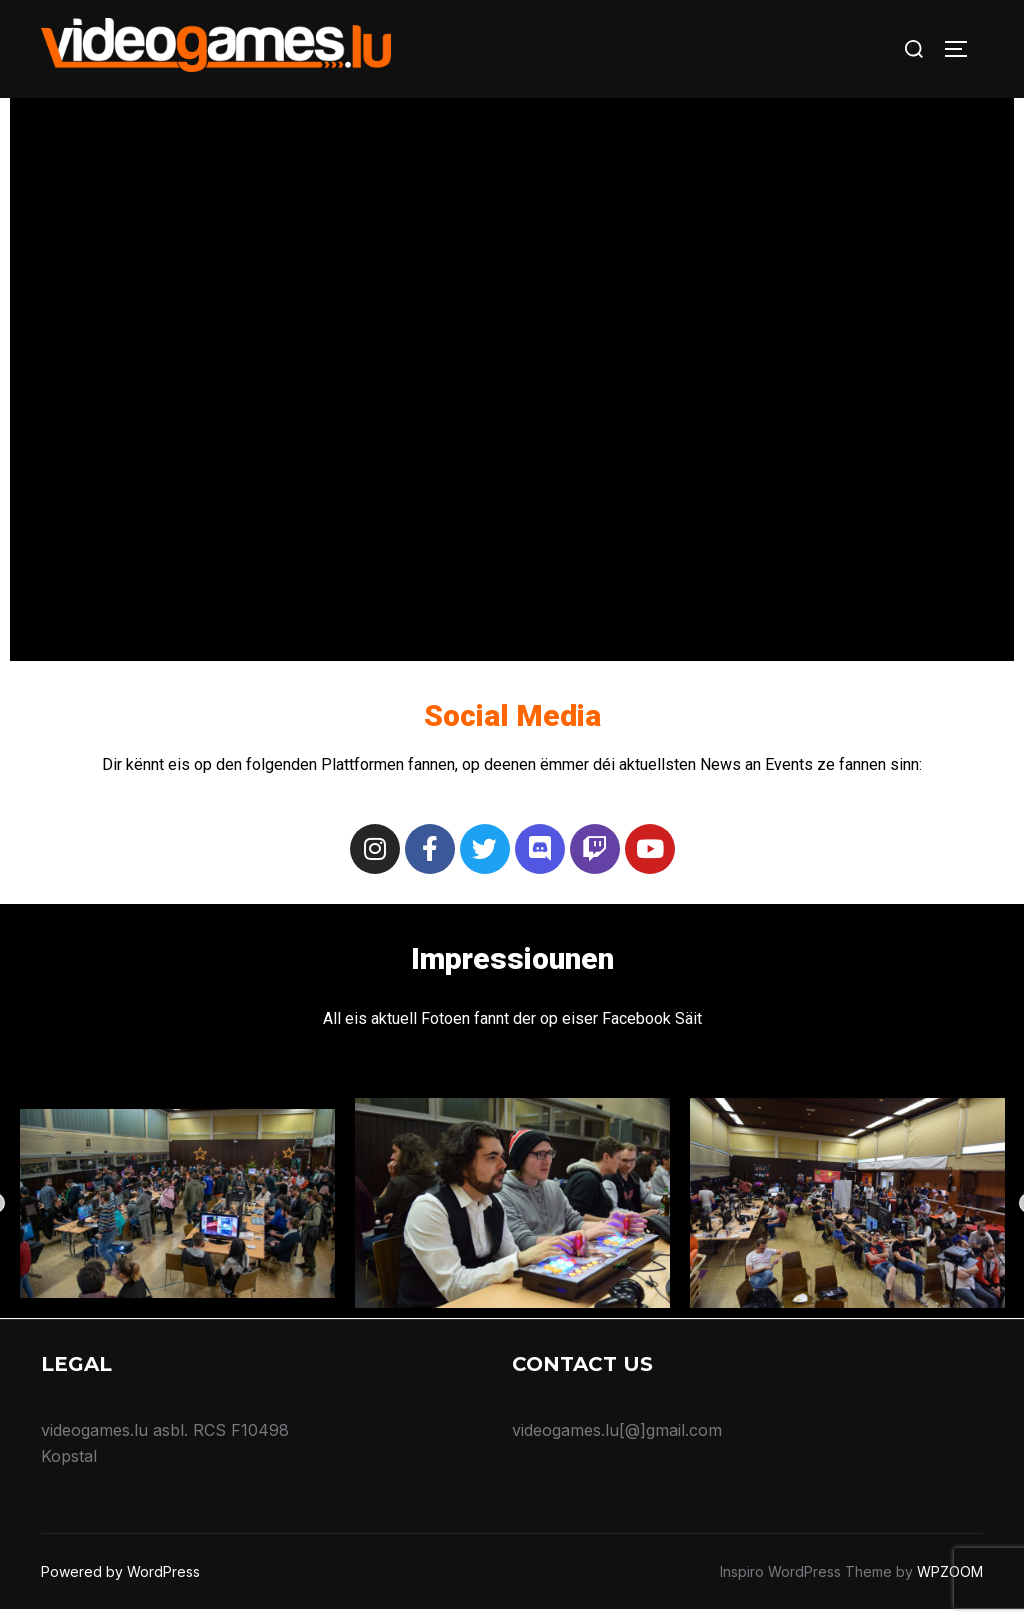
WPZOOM (950, 1583)
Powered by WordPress (120, 1583)
